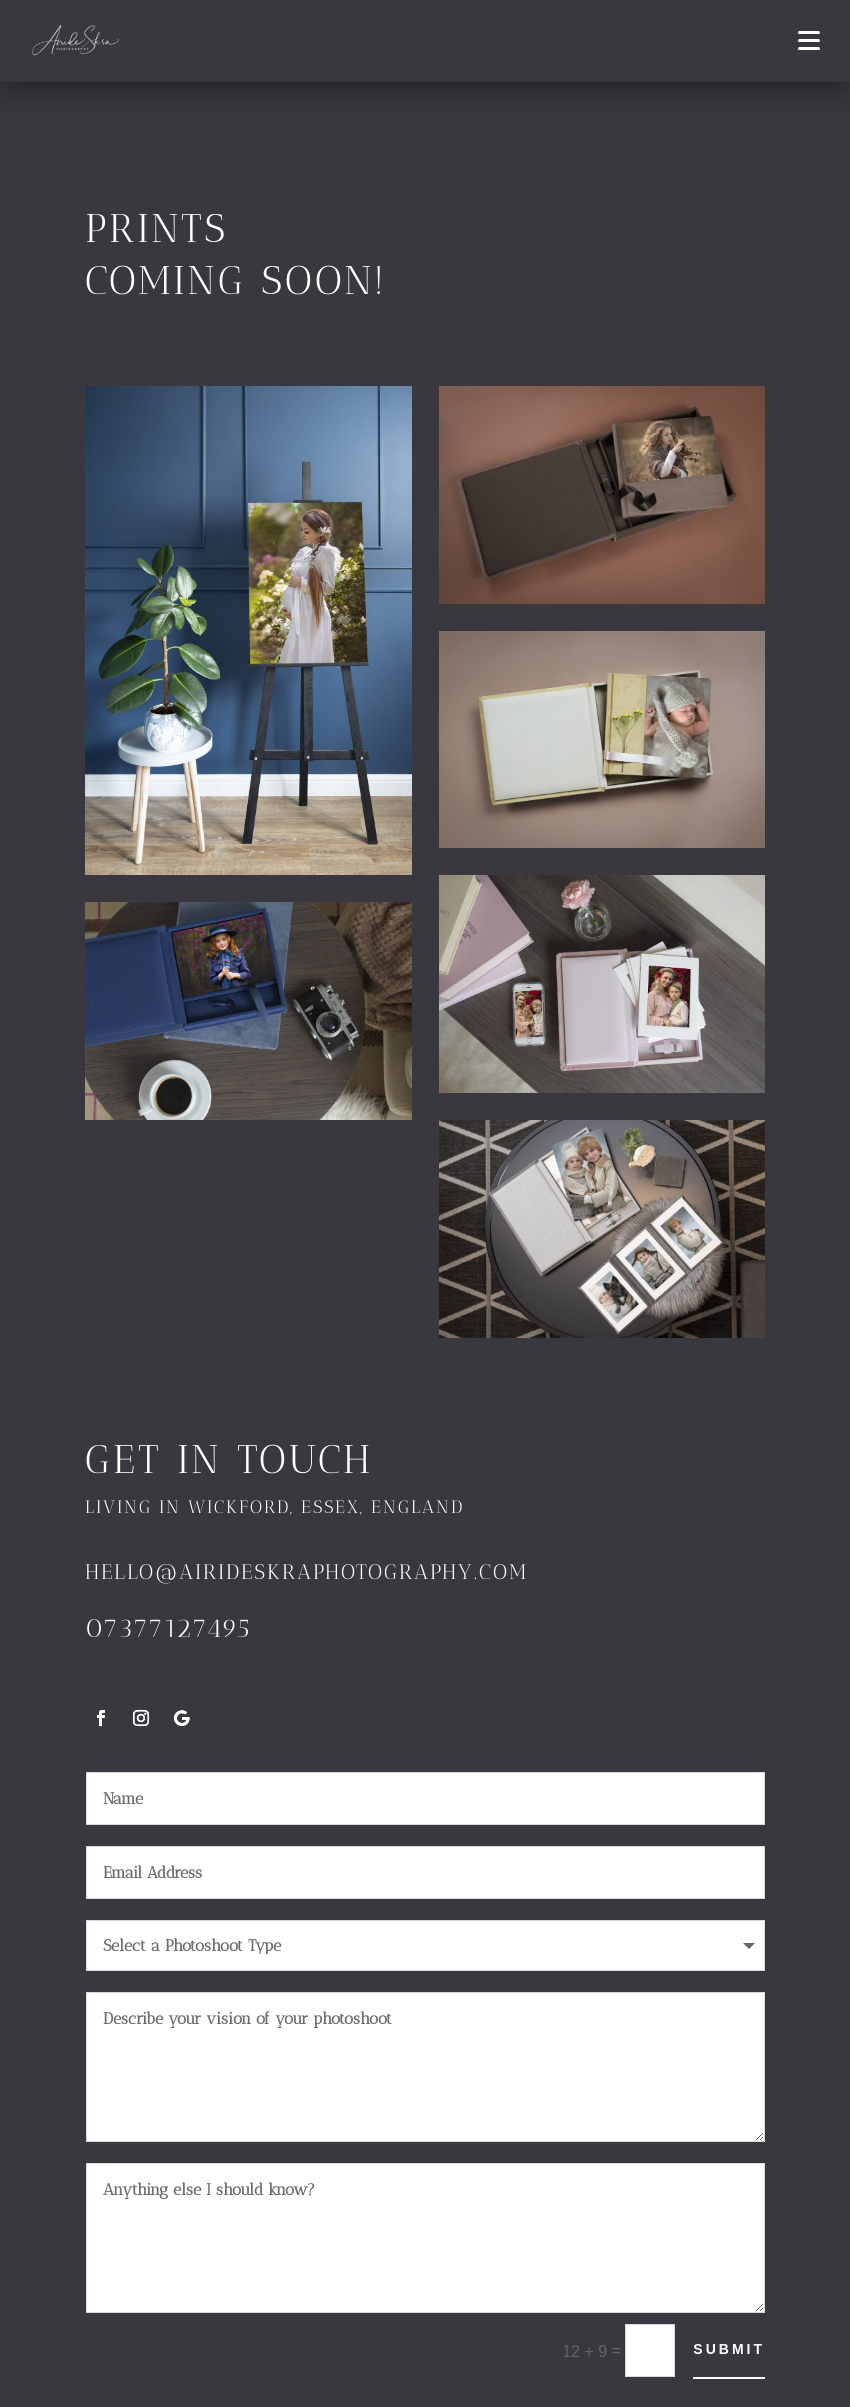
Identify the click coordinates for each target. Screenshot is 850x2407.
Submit (729, 2349)
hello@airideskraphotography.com (306, 1571)
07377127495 (168, 1628)
